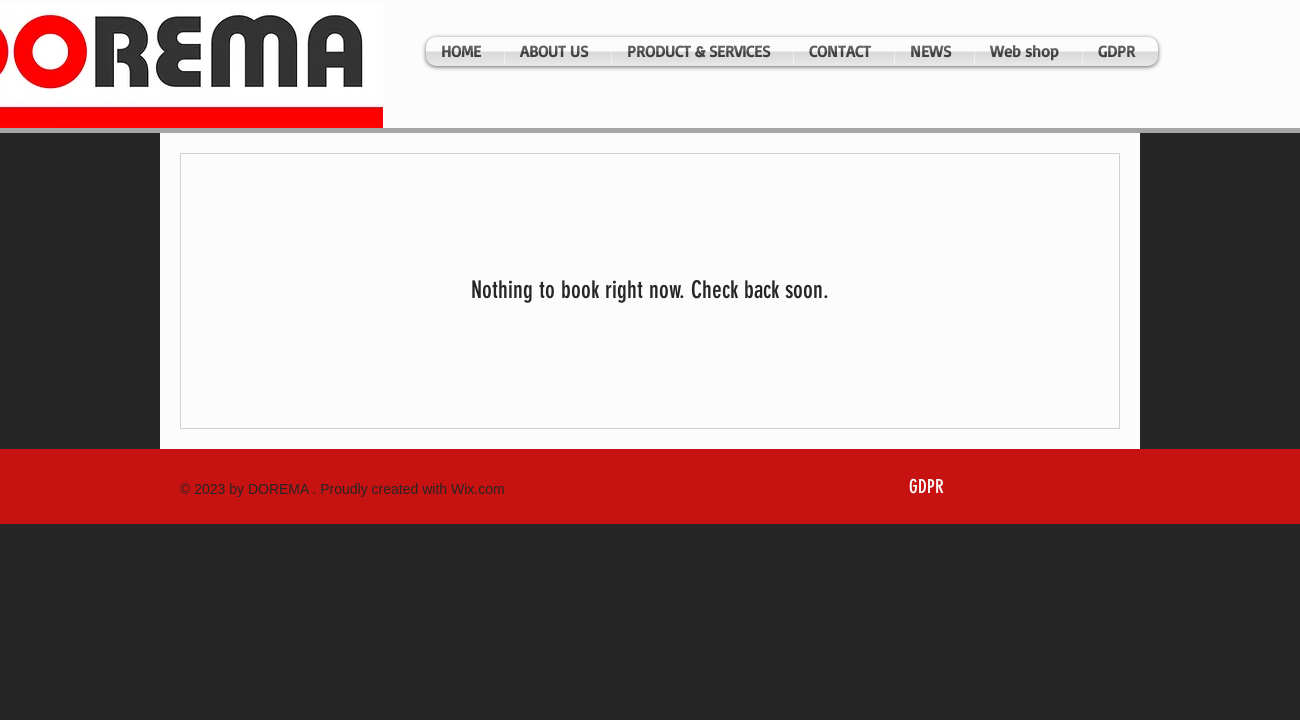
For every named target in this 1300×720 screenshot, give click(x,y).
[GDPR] (926, 488)
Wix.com (478, 489)
